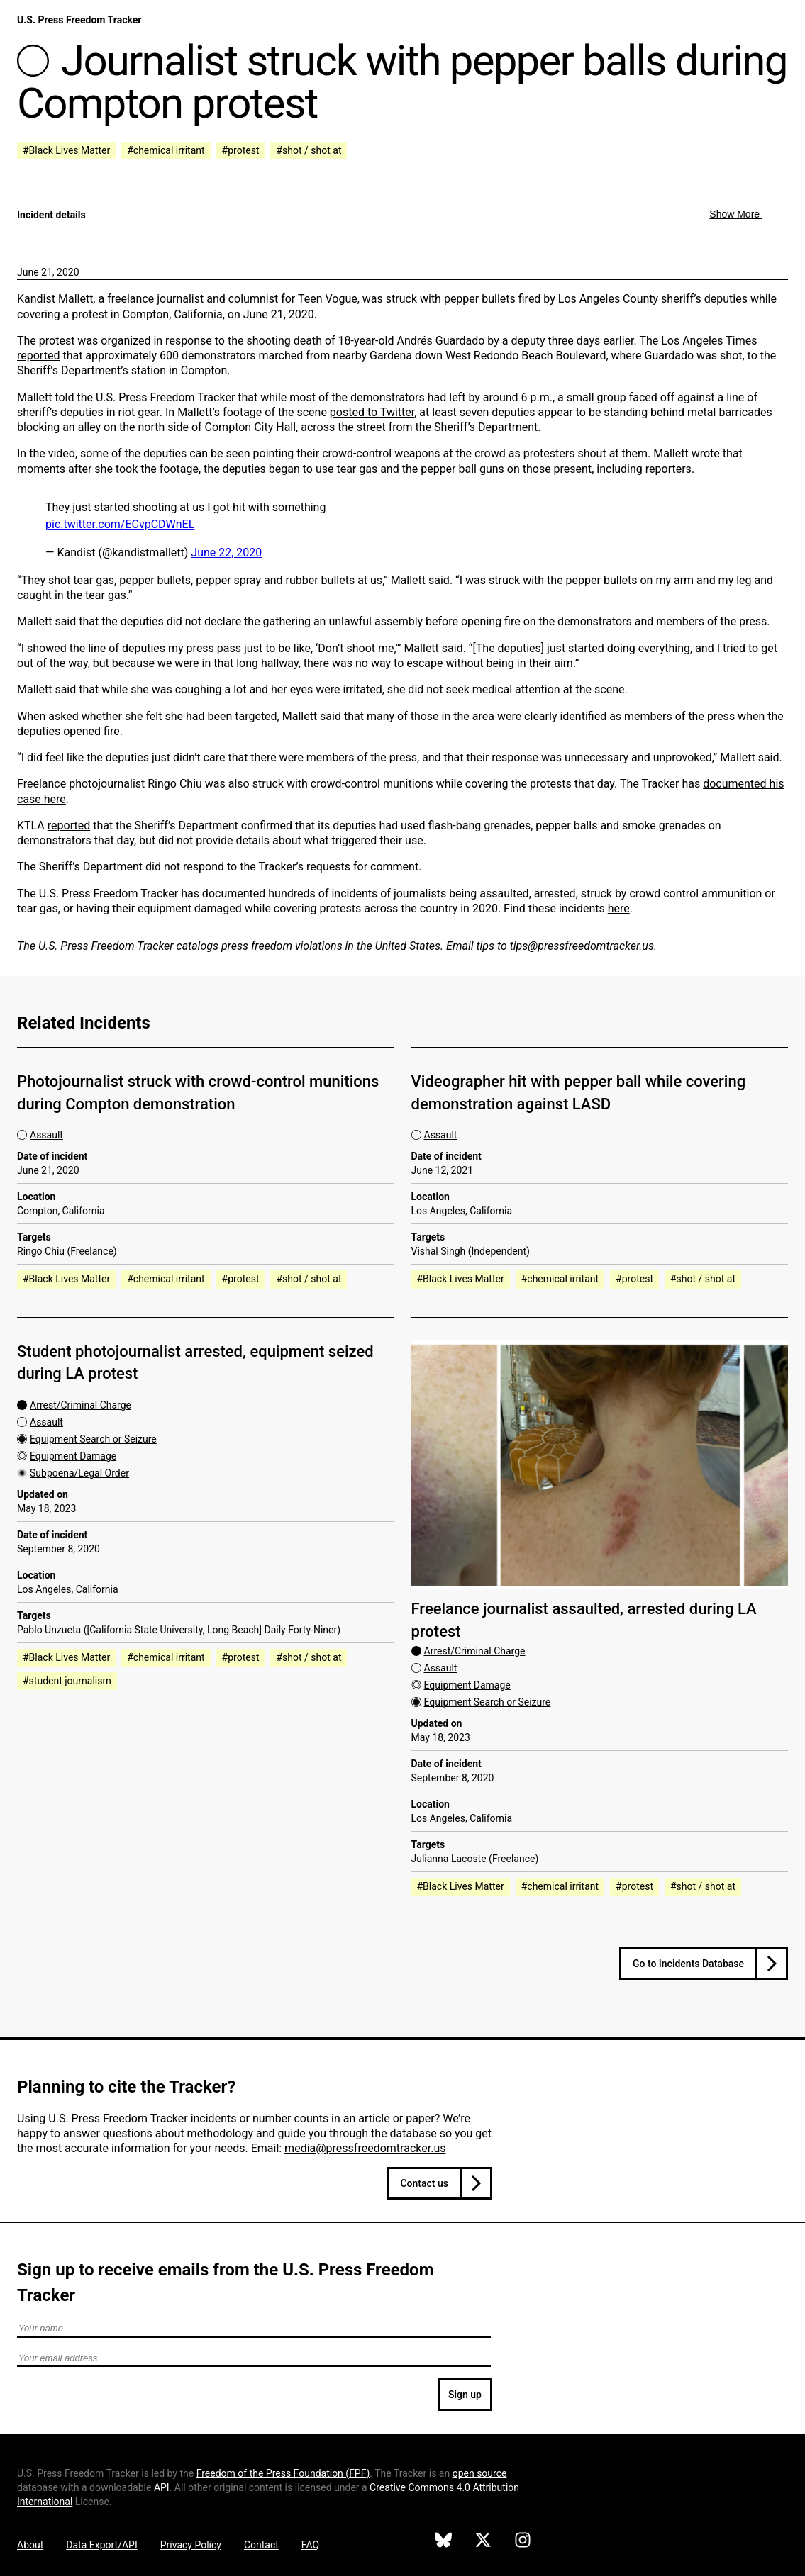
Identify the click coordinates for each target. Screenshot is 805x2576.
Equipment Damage (73, 1456)
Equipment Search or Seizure (93, 1439)
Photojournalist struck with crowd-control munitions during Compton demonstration (198, 1092)
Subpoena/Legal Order (79, 1473)
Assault (46, 1135)
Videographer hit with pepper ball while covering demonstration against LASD (578, 1092)
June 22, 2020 (226, 552)
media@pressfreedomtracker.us (364, 2148)
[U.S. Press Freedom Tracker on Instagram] (522, 2542)
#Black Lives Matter (66, 150)
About (30, 2544)
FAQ (310, 2544)
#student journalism (67, 1680)
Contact (261, 2544)
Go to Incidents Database (688, 1963)
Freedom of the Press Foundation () (283, 2473)
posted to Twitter (372, 412)
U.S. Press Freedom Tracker (79, 20)
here (619, 908)
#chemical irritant (165, 150)
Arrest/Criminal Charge (80, 1405)
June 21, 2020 (48, 272)
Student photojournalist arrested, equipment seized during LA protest (195, 1362)
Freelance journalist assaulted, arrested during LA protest (584, 1620)
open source (480, 2473)
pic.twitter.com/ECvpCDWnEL (119, 524)
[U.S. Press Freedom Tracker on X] (483, 2542)
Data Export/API (101, 2544)
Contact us (424, 2183)
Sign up (465, 2394)
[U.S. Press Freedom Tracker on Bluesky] (443, 2542)
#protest (241, 150)
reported (38, 355)
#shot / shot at (308, 150)
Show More (735, 214)
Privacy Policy (190, 2544)
